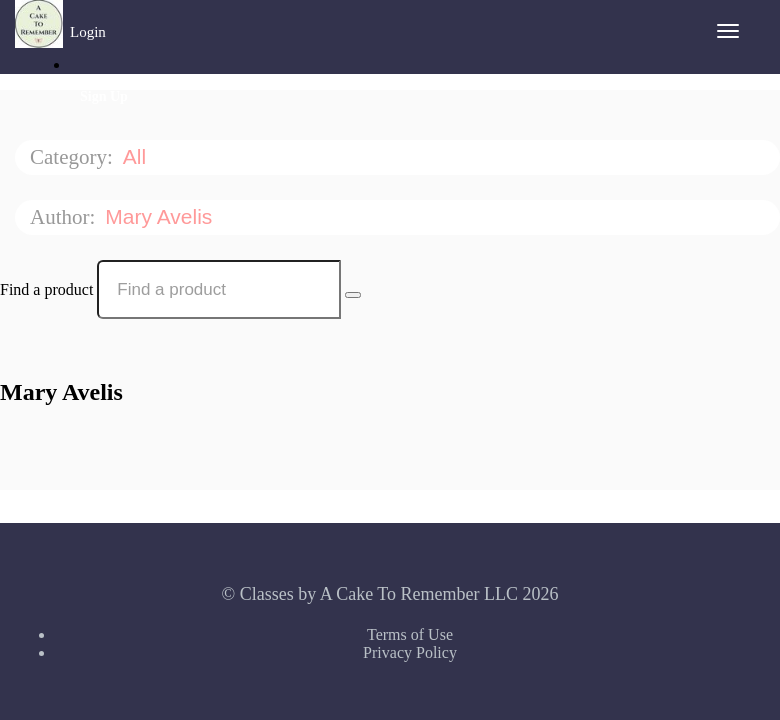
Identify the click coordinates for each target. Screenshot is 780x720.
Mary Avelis (161, 216)
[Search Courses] (353, 295)
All (137, 156)
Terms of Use (410, 634)
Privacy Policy (410, 652)
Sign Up (104, 96)
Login (88, 32)
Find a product (46, 289)
